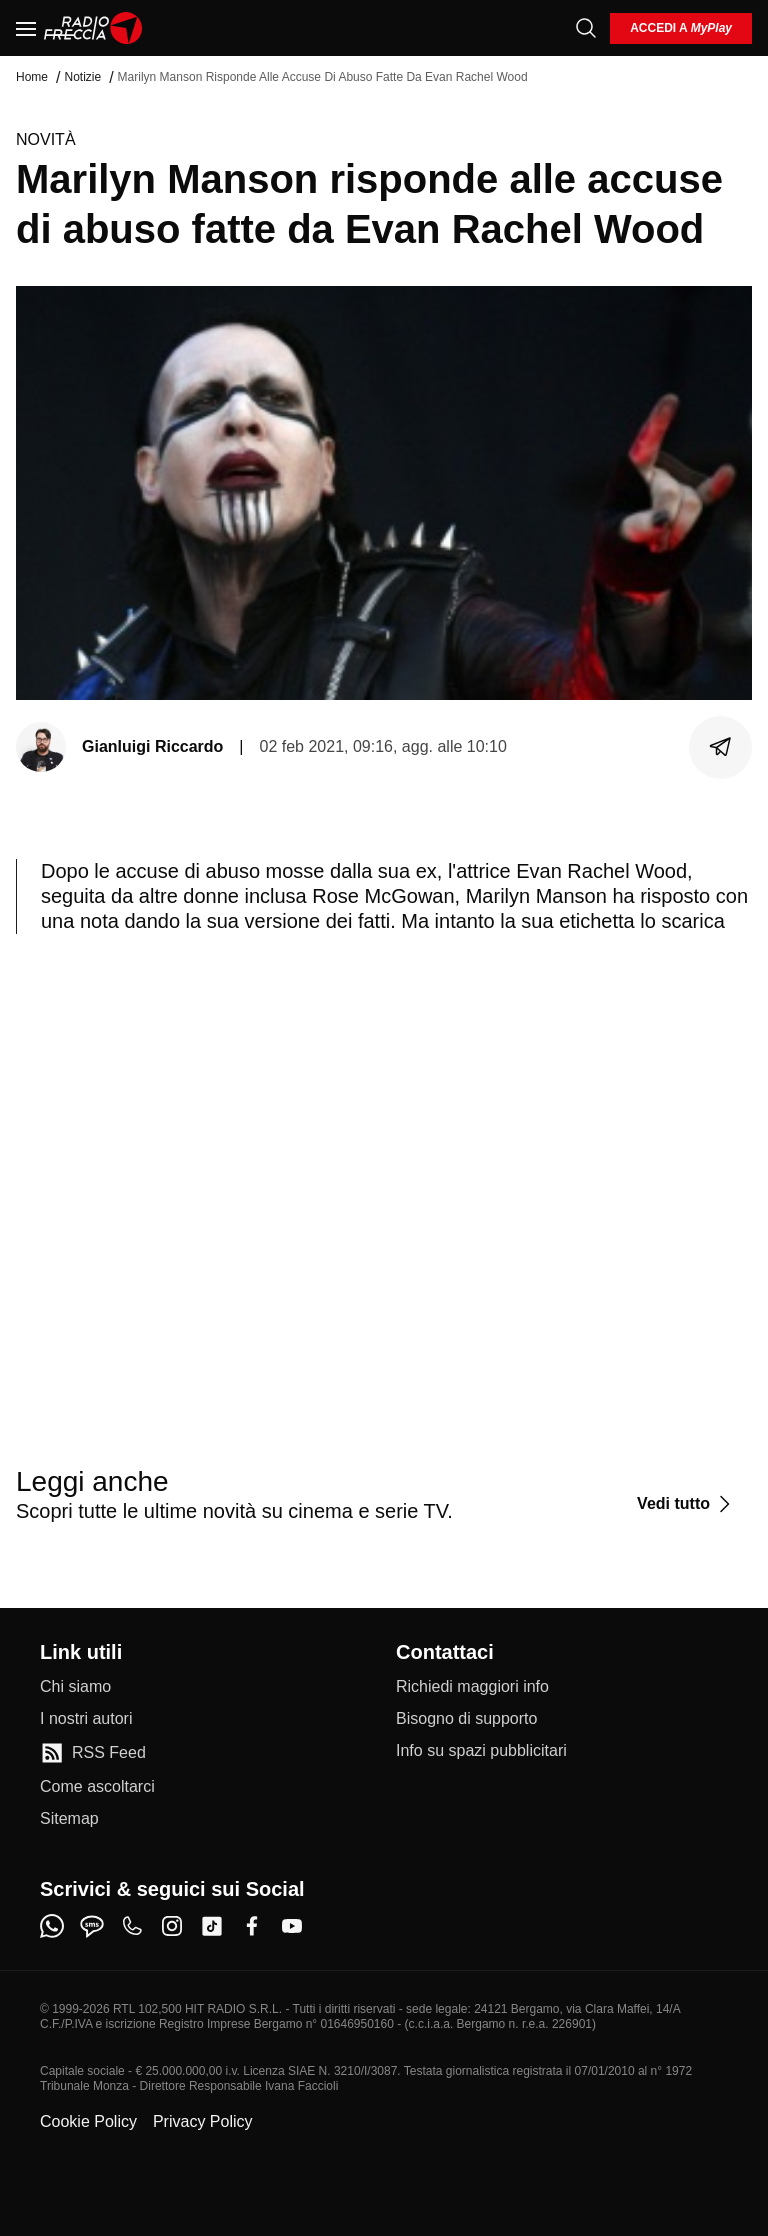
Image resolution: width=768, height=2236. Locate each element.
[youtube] (292, 1926)
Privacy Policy (203, 2121)
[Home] (93, 28)
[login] (681, 28)
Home (32, 77)
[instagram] (172, 1926)
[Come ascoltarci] (97, 1787)
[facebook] (252, 1926)
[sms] (92, 1926)
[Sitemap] (69, 1819)
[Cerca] (586, 28)
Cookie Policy (88, 2121)
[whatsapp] (52, 1926)
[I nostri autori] (86, 1719)
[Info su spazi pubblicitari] (481, 1751)
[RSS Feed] (93, 1753)
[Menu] (26, 28)
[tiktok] (212, 1926)
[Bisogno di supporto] (466, 1719)
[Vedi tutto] (686, 1504)
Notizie (82, 77)
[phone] (132, 1926)
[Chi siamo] (75, 1687)
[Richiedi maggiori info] (472, 1687)
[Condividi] (721, 747)
